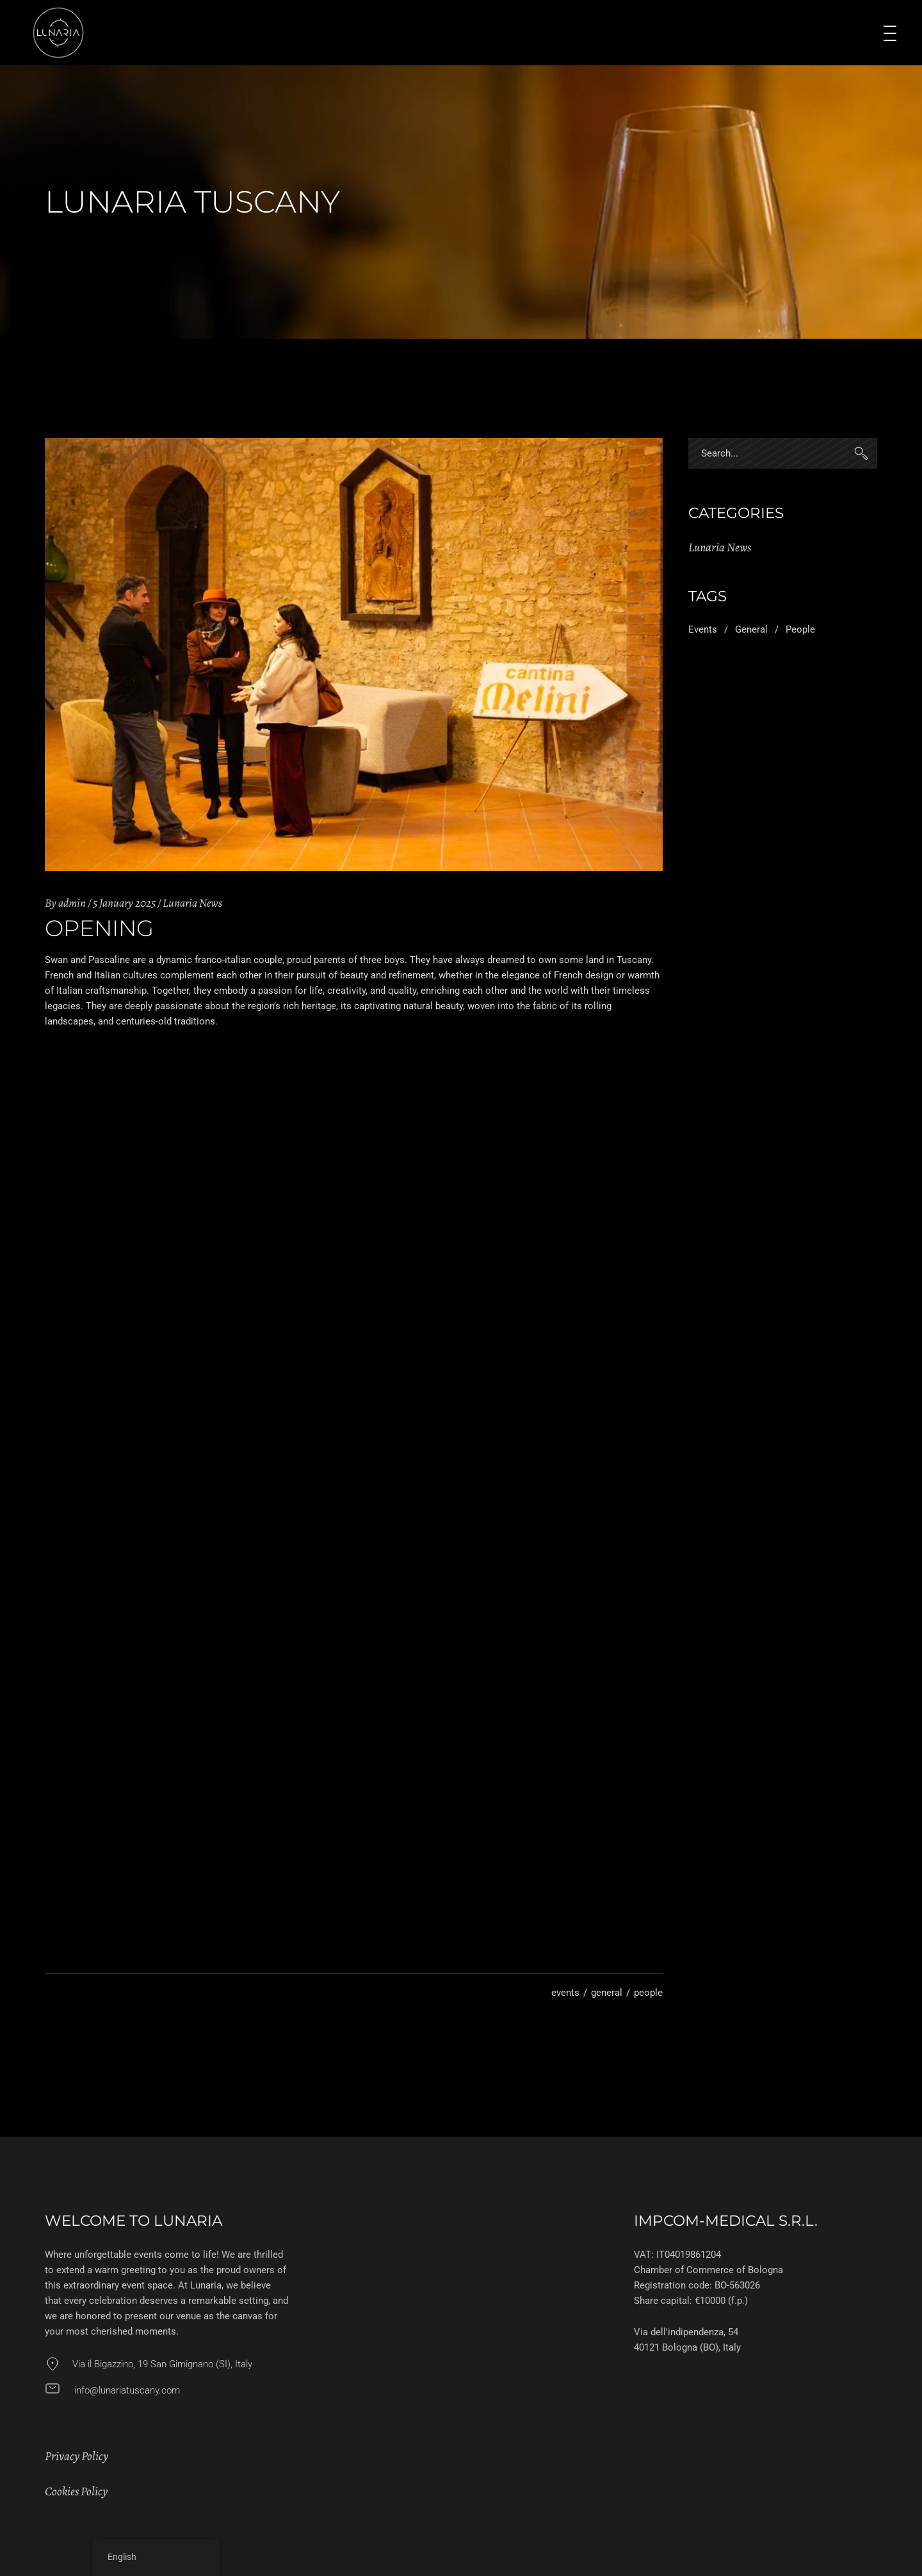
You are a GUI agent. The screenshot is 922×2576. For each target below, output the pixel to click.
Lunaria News (192, 903)
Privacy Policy (76, 2456)
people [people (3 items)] (800, 629)
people (648, 1992)
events (565, 1992)
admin (72, 903)
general (606, 1992)
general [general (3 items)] (751, 629)
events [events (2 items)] (702, 629)
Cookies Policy (76, 2491)
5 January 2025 (124, 903)
